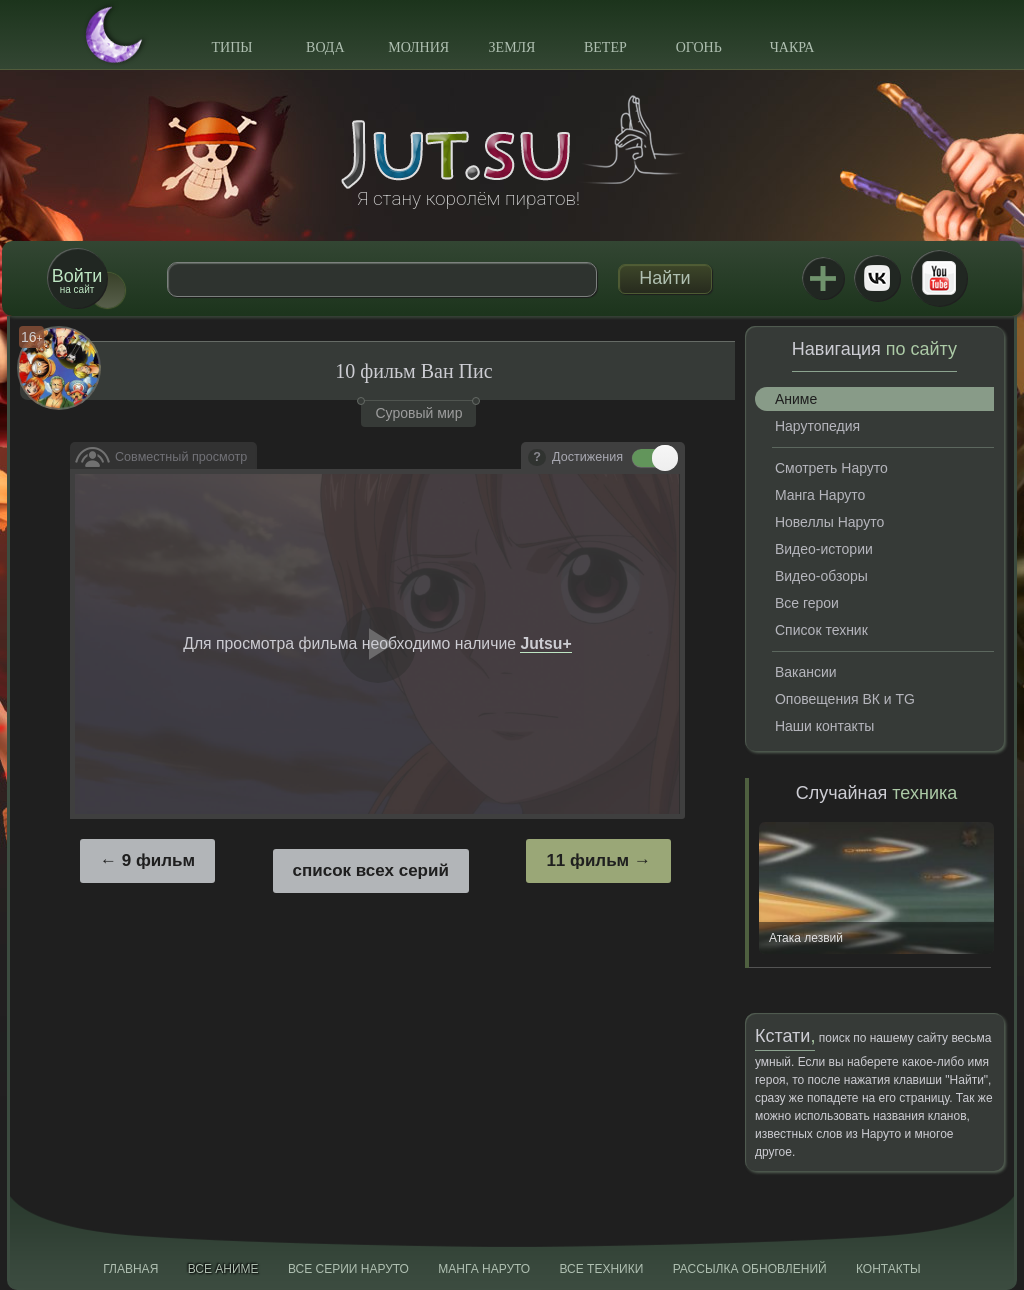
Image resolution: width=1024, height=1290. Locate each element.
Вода (325, 47)
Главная (130, 1269)
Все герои (807, 603)
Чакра (792, 47)
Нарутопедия (817, 426)
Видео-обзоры (821, 576)
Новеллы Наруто (829, 522)
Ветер (605, 47)
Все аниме (223, 1269)
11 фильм (587, 860)
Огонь (699, 47)
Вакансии (806, 672)
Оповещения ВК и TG (845, 699)
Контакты (888, 1269)
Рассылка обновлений (750, 1269)
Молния (418, 47)
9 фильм (158, 860)
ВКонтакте (877, 278)
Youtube (939, 278)
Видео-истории (824, 549)
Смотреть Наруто (831, 468)
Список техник (821, 630)
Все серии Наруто (348, 1269)
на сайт (77, 280)
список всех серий (371, 870)
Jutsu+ (823, 278)
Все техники (601, 1269)
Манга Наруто (820, 495)
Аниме (796, 399)
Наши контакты (824, 726)
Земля (512, 47)
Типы (231, 47)
